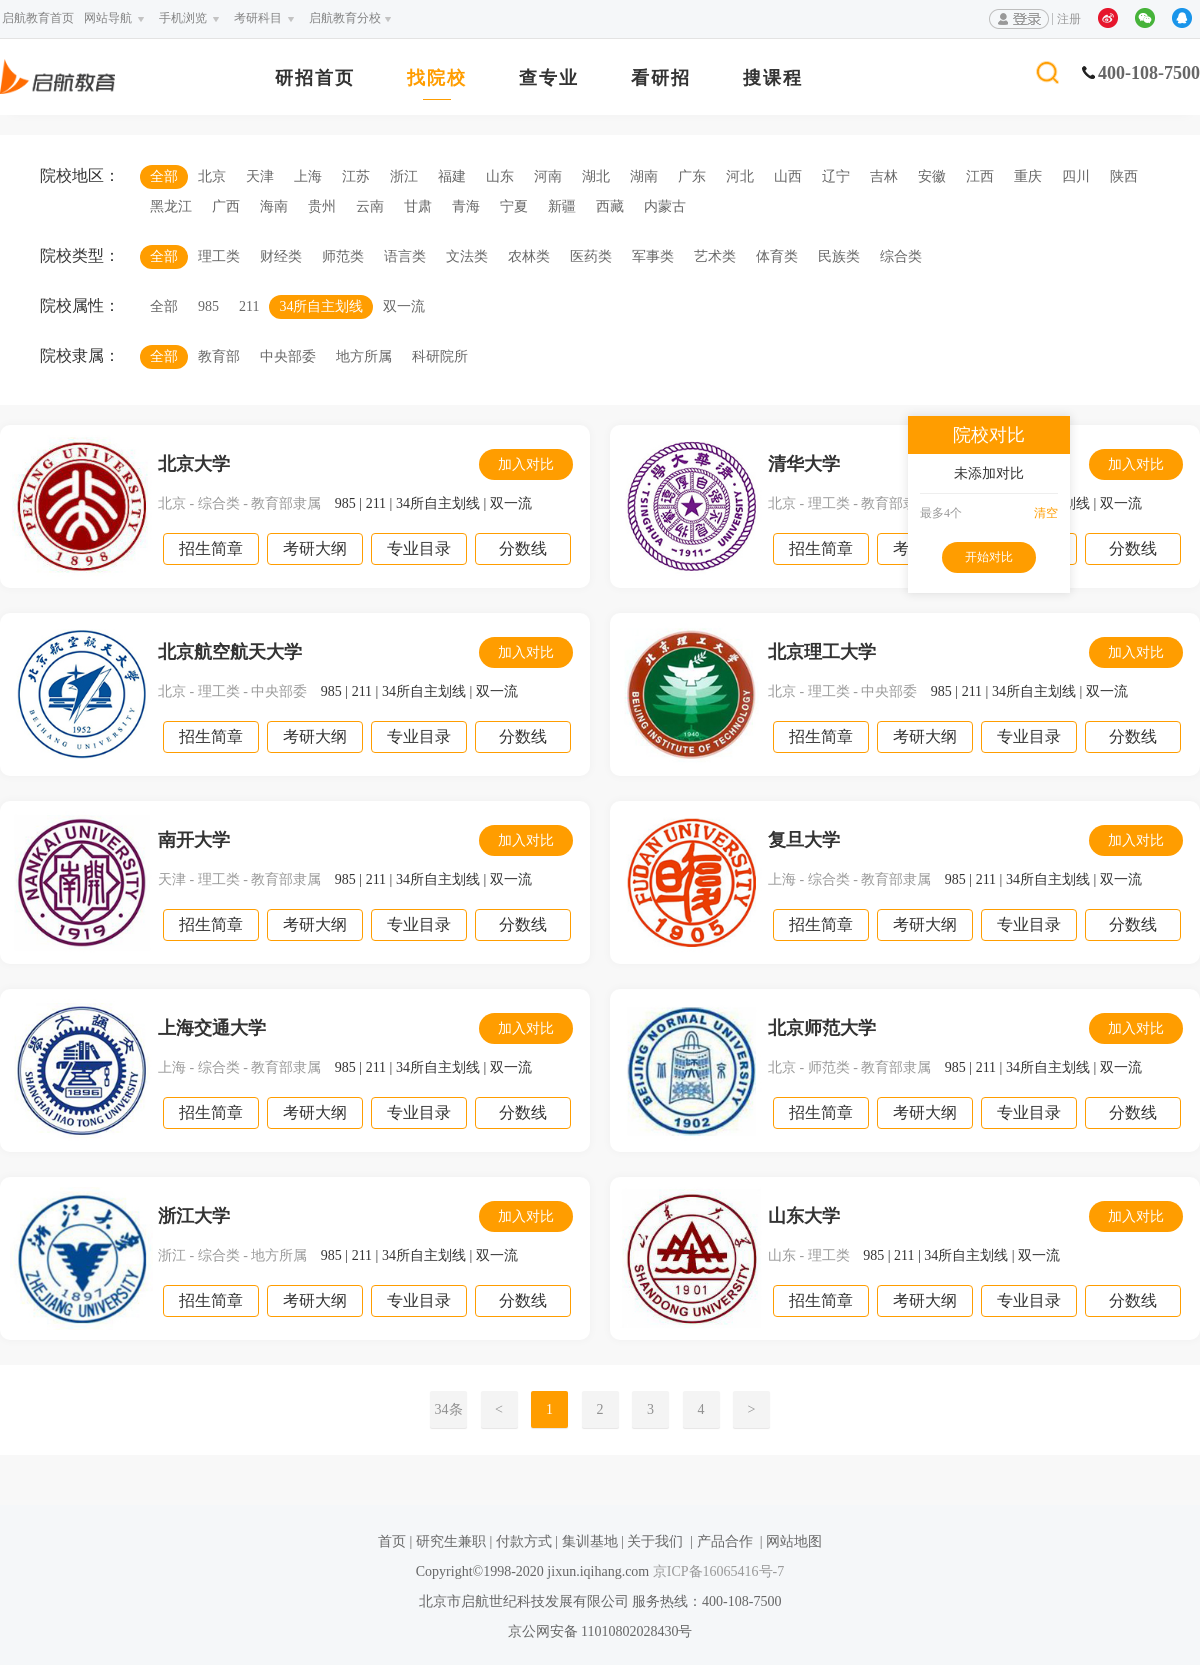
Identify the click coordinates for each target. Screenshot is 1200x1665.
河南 (548, 176)
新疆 (562, 206)
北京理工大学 (822, 652)
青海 (466, 206)
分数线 (523, 548)
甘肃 (418, 206)
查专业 (549, 78)
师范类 (343, 256)
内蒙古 (665, 206)
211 (249, 306)
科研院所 (440, 356)
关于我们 (655, 1541)
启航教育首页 (38, 18)
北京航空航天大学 (230, 652)
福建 (452, 176)
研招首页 (315, 78)
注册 (1069, 19)
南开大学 (194, 840)
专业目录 (419, 548)
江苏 (356, 176)
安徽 (932, 176)
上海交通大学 (212, 1028)
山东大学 (804, 1216)
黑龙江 (171, 206)
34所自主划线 (321, 306)
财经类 (281, 256)
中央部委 (288, 356)
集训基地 (590, 1541)
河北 (740, 176)
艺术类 (715, 256)
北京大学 (194, 464)
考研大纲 (315, 548)
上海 (308, 176)
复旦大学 (804, 840)
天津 (260, 176)
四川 (1076, 176)
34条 (449, 1409)
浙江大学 (194, 1216)
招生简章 (211, 548)
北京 (212, 176)
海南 (274, 206)
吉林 (884, 176)
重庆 (1028, 176)
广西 (226, 206)
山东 (500, 176)
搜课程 (773, 78)
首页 (392, 1541)
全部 (164, 176)
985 (208, 306)
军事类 (653, 256)
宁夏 (514, 206)
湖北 (596, 176)
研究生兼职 (451, 1541)
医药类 (591, 256)
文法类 (467, 256)
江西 (980, 176)
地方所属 (364, 356)
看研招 (661, 78)
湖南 (644, 176)
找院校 (437, 78)
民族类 (839, 256)
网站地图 (794, 1541)
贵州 (322, 206)
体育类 (777, 256)
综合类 (901, 256)
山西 (788, 176)
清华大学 (804, 464)
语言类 (405, 256)
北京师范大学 (822, 1028)
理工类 (219, 256)
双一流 (404, 306)
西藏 (610, 206)
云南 (370, 206)
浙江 (404, 176)
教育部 (219, 356)
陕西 (1124, 176)
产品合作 (725, 1541)
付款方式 (524, 1541)
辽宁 (836, 176)
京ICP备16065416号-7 (716, 1571)
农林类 (529, 256)
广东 (692, 176)
